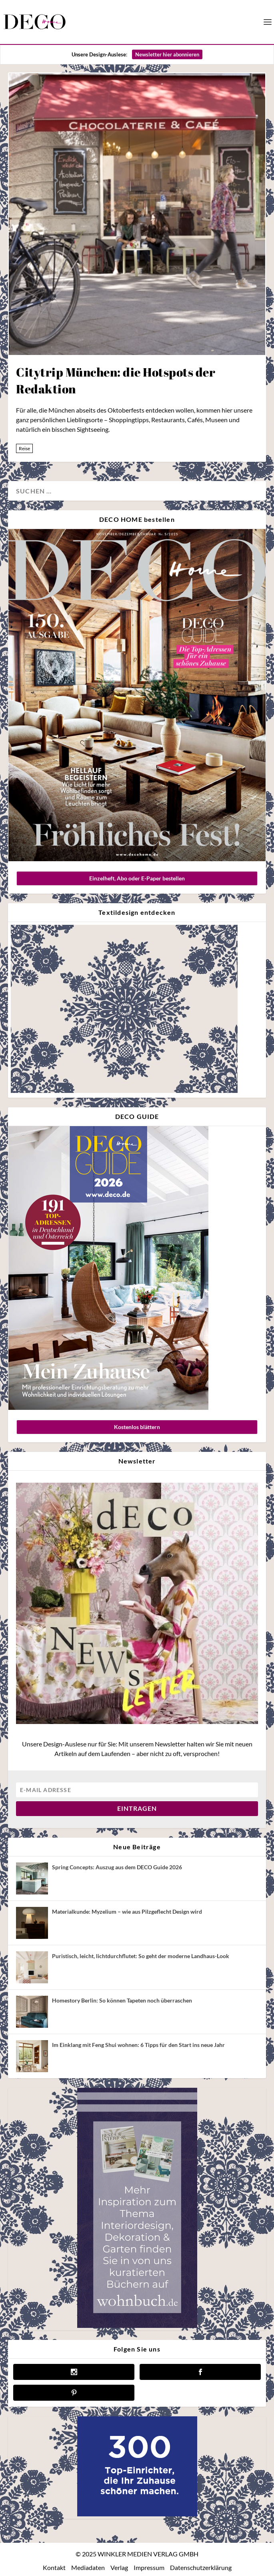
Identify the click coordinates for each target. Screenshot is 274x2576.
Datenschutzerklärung (201, 2567)
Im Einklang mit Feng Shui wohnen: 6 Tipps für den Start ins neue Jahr (138, 2044)
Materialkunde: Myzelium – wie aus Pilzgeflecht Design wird (127, 1911)
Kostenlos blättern (137, 1426)
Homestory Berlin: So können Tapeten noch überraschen (122, 2000)
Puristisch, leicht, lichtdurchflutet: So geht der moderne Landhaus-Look (140, 1956)
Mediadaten (88, 2567)
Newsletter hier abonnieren (167, 54)
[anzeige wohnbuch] (137, 2325)
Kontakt (54, 2567)
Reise (24, 448)
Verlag (119, 2567)
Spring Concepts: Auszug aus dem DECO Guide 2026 (117, 1867)
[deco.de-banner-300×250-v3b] (137, 2514)
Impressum (149, 2567)
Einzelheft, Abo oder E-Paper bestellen (137, 878)
